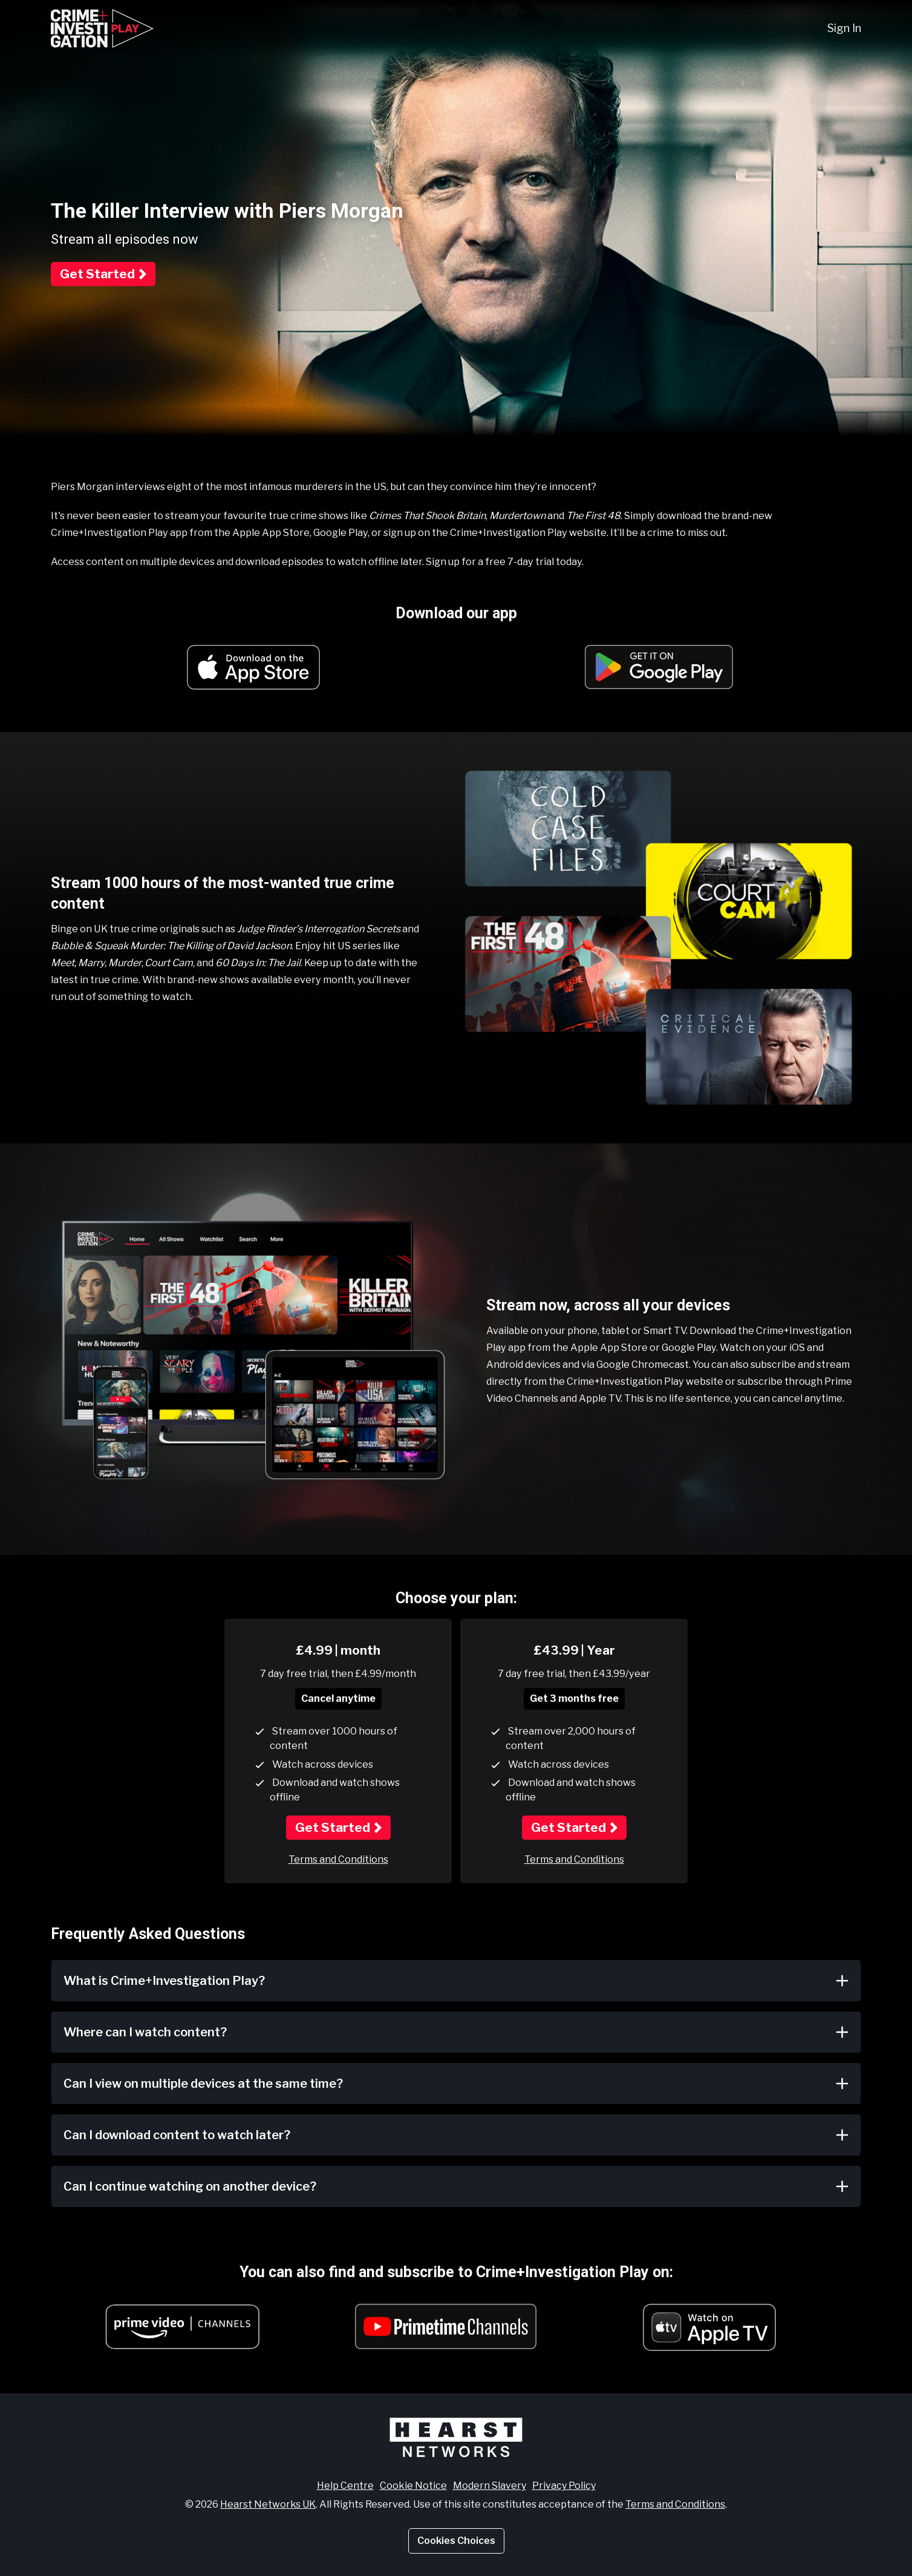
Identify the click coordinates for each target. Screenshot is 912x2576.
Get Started (97, 273)
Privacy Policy (564, 2483)
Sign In (844, 28)
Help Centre (345, 2483)
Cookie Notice (413, 2483)
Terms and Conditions (338, 1858)
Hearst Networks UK (268, 2502)
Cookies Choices (456, 2539)
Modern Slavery (489, 2483)
